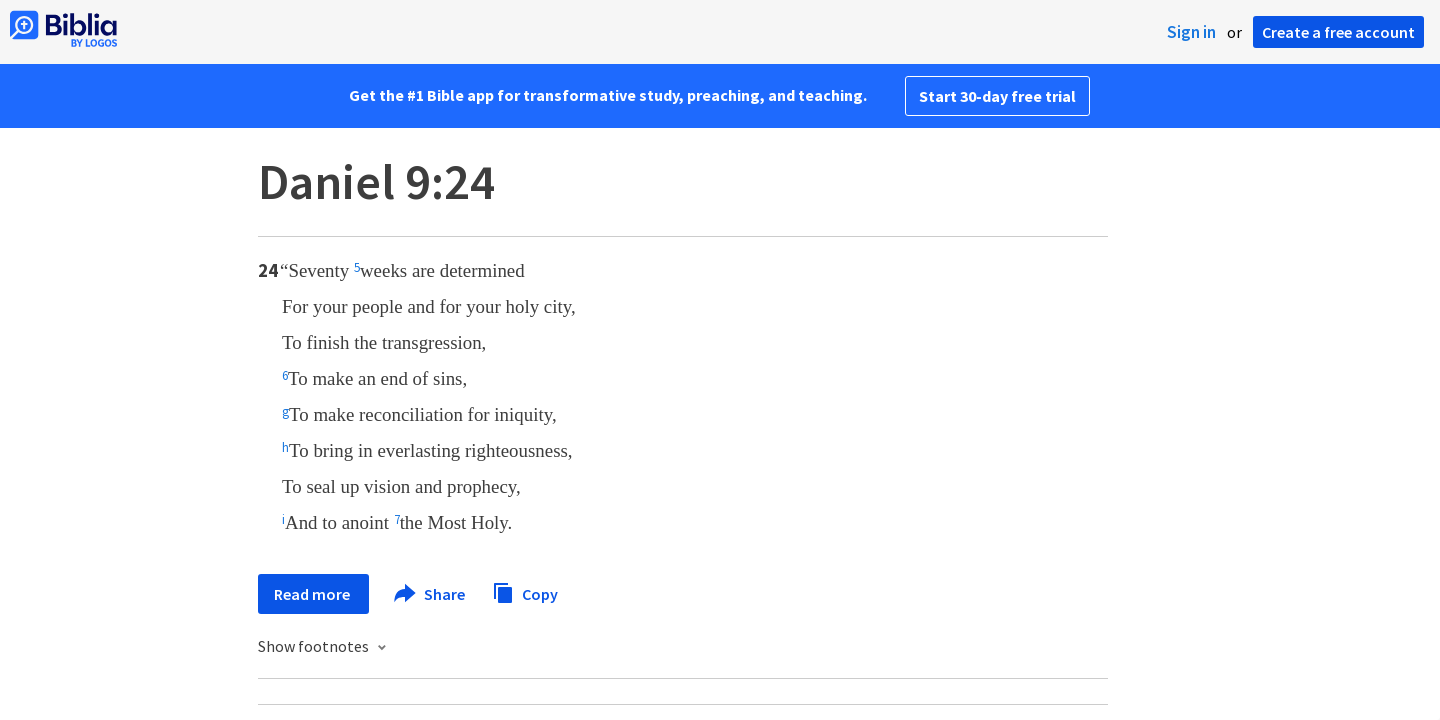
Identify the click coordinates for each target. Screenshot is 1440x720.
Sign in (1191, 32)
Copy (525, 591)
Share (430, 594)
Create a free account (1338, 32)
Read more (313, 594)
